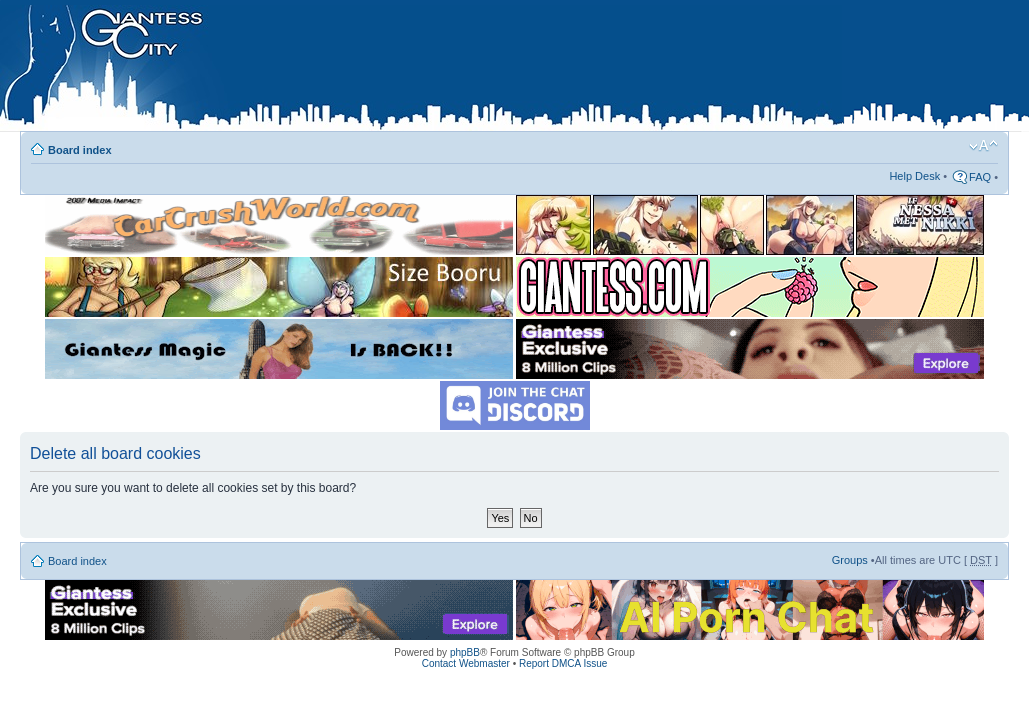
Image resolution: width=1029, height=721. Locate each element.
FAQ (980, 177)
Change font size (983, 146)
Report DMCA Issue (563, 663)
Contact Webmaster (466, 663)
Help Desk (914, 176)
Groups (850, 560)
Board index (80, 150)
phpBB (465, 652)
